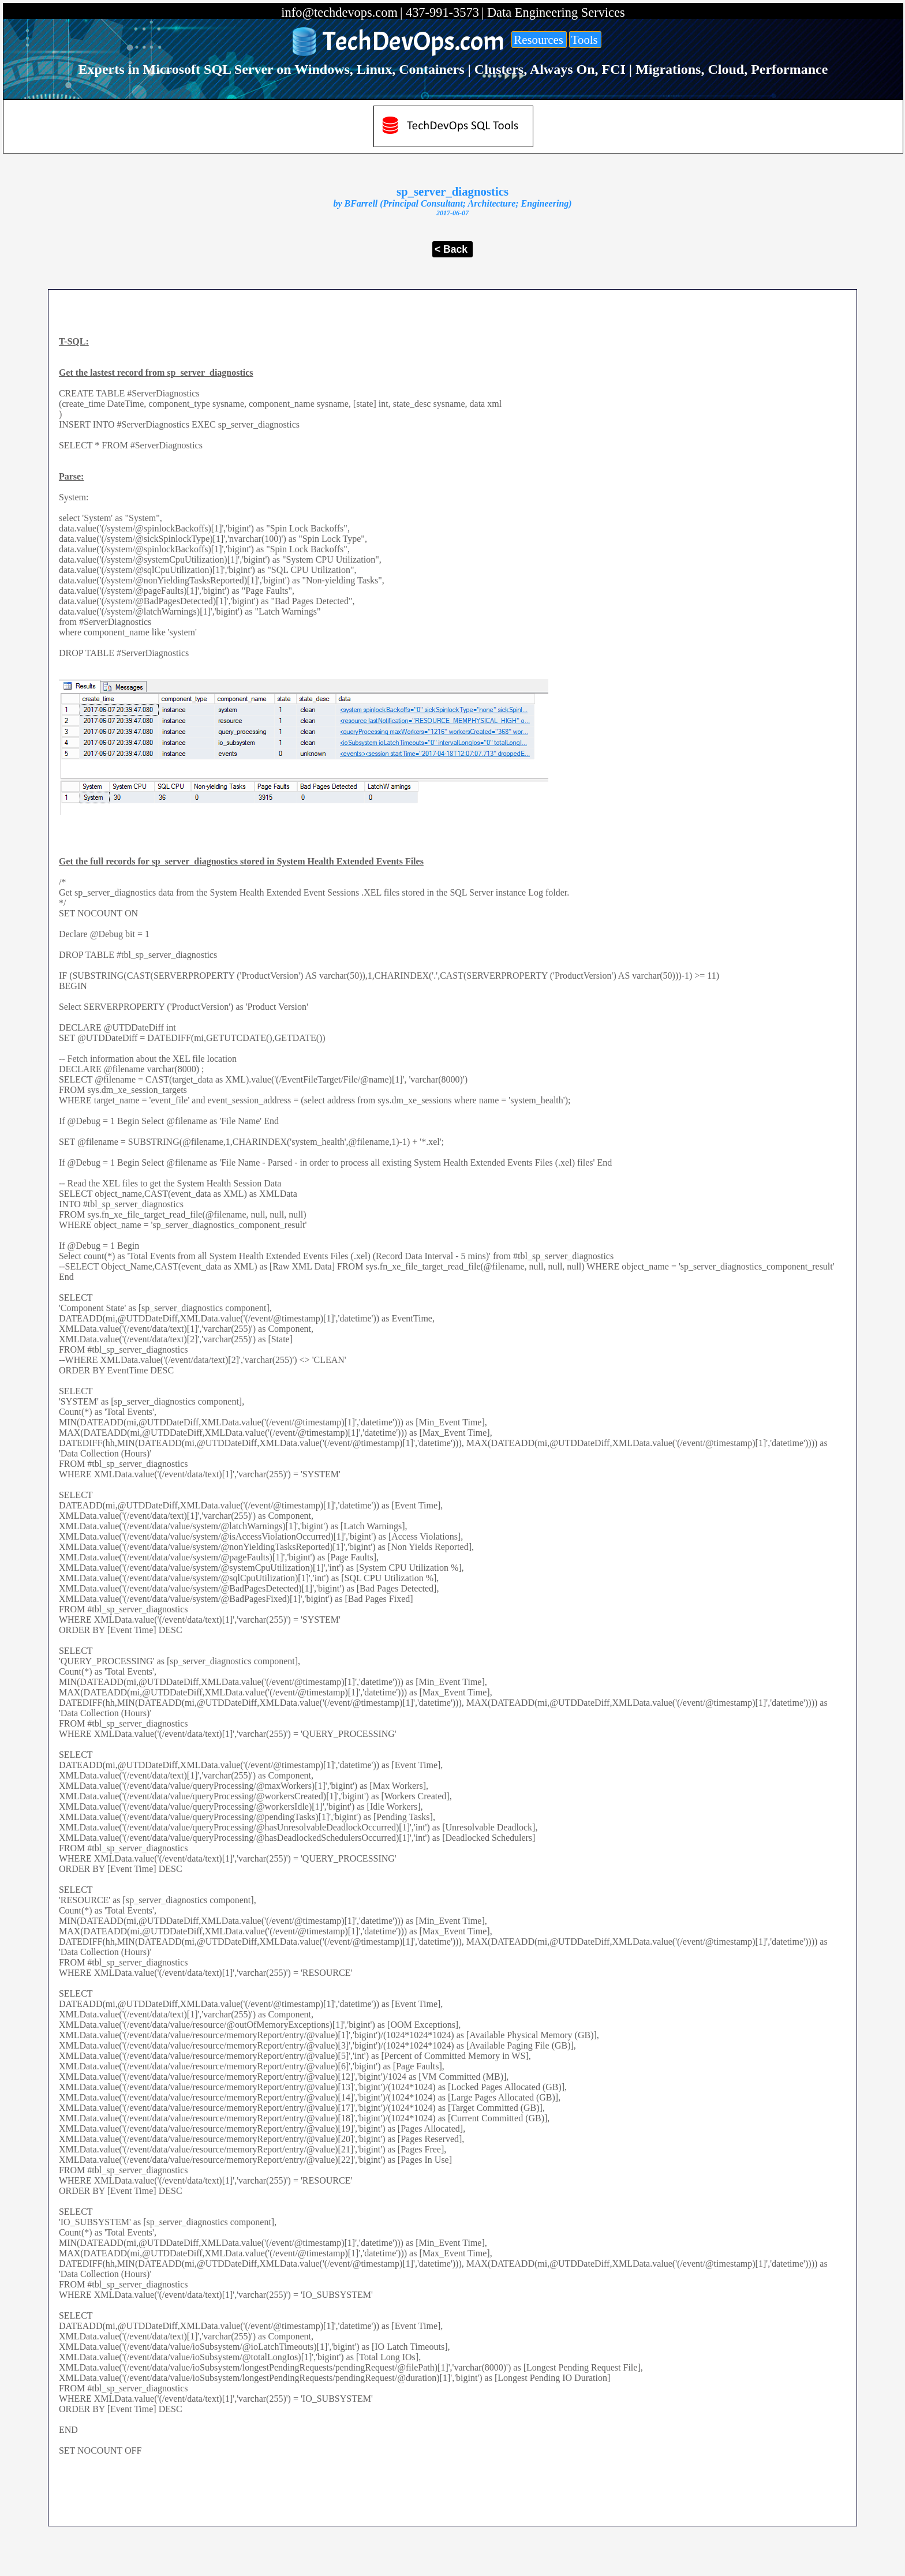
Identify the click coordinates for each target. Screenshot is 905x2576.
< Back (451, 249)
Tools (584, 39)
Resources (538, 39)
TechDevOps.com (413, 41)
